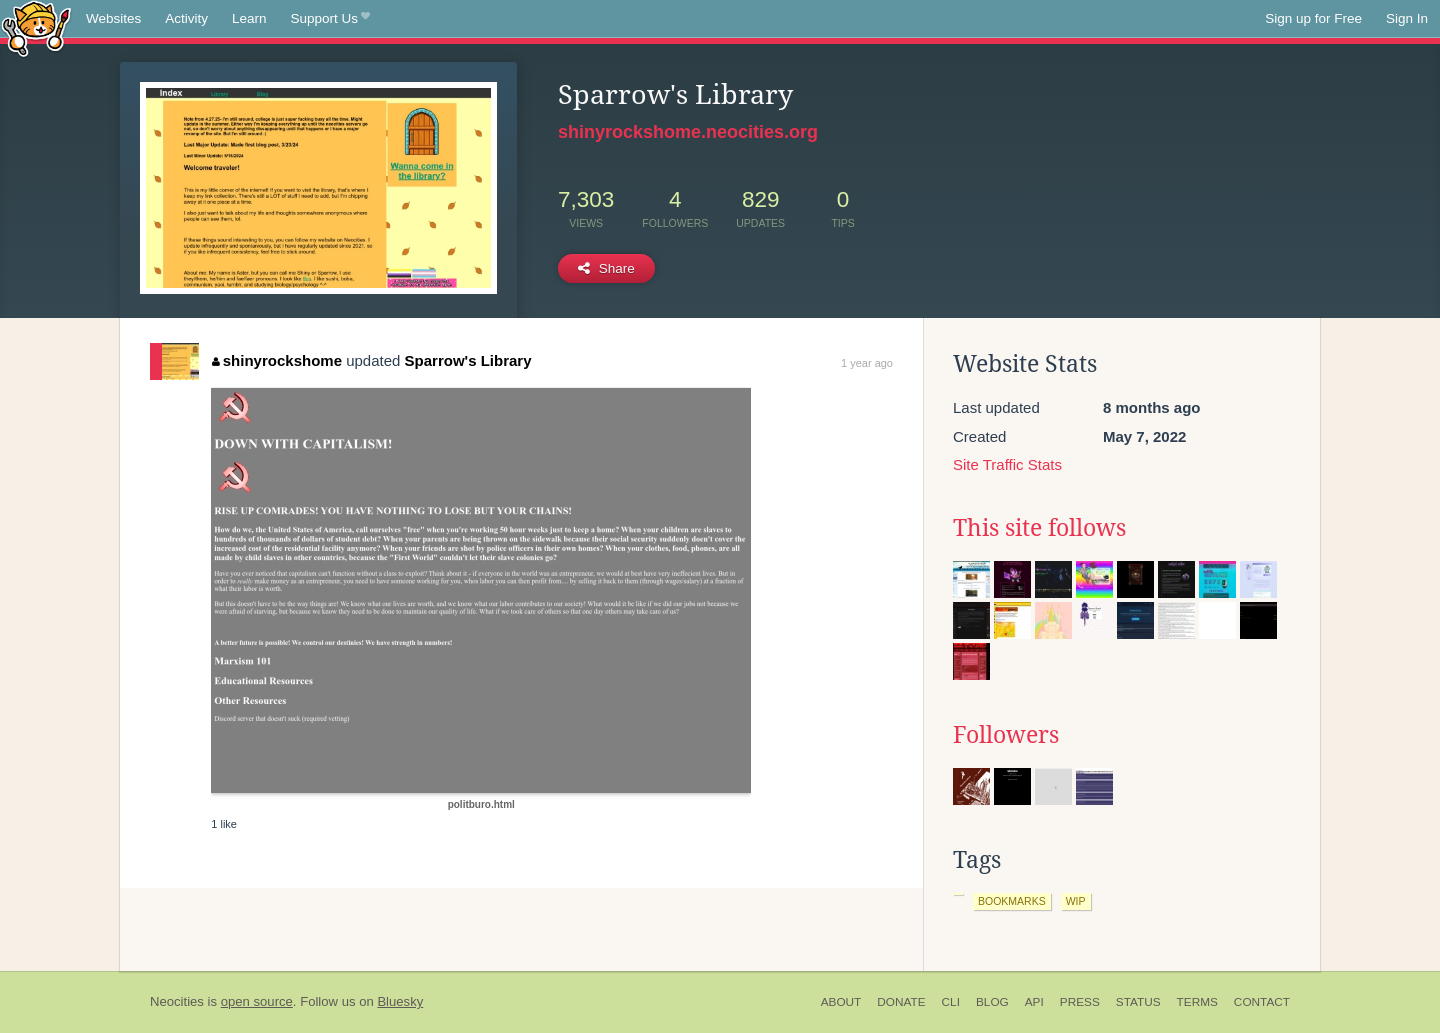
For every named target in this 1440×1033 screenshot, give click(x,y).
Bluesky (400, 1001)
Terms (1197, 1002)
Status (1138, 1002)
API (1034, 1002)
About (841, 1002)
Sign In (1407, 18)
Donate (901, 1002)
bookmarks (1012, 901)
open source (257, 1001)
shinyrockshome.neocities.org (688, 132)
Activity (186, 18)
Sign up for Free (1313, 18)
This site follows (1039, 528)
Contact (1262, 1002)
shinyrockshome (277, 360)
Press (1080, 1002)
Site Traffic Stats (1007, 464)
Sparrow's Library (468, 360)
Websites (113, 18)
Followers (1006, 735)
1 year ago (867, 363)
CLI (951, 1002)
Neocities (177, 1001)
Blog (992, 1002)
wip (1076, 901)
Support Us (330, 19)
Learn (249, 18)
